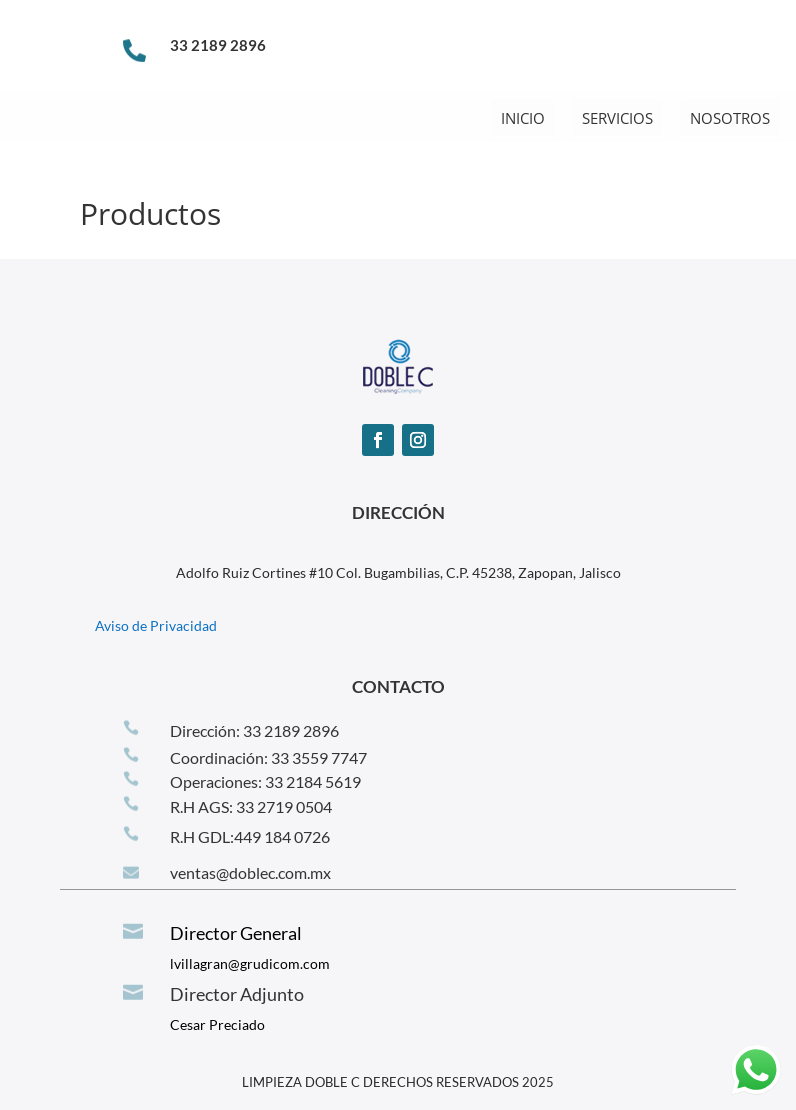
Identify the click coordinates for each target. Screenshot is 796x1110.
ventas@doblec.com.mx (250, 872)
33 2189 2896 (218, 45)
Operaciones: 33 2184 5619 (265, 781)
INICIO (523, 118)
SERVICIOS (617, 118)
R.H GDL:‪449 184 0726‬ (250, 836)
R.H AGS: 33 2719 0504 (251, 806)
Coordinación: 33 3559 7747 (268, 757)
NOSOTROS (730, 118)
